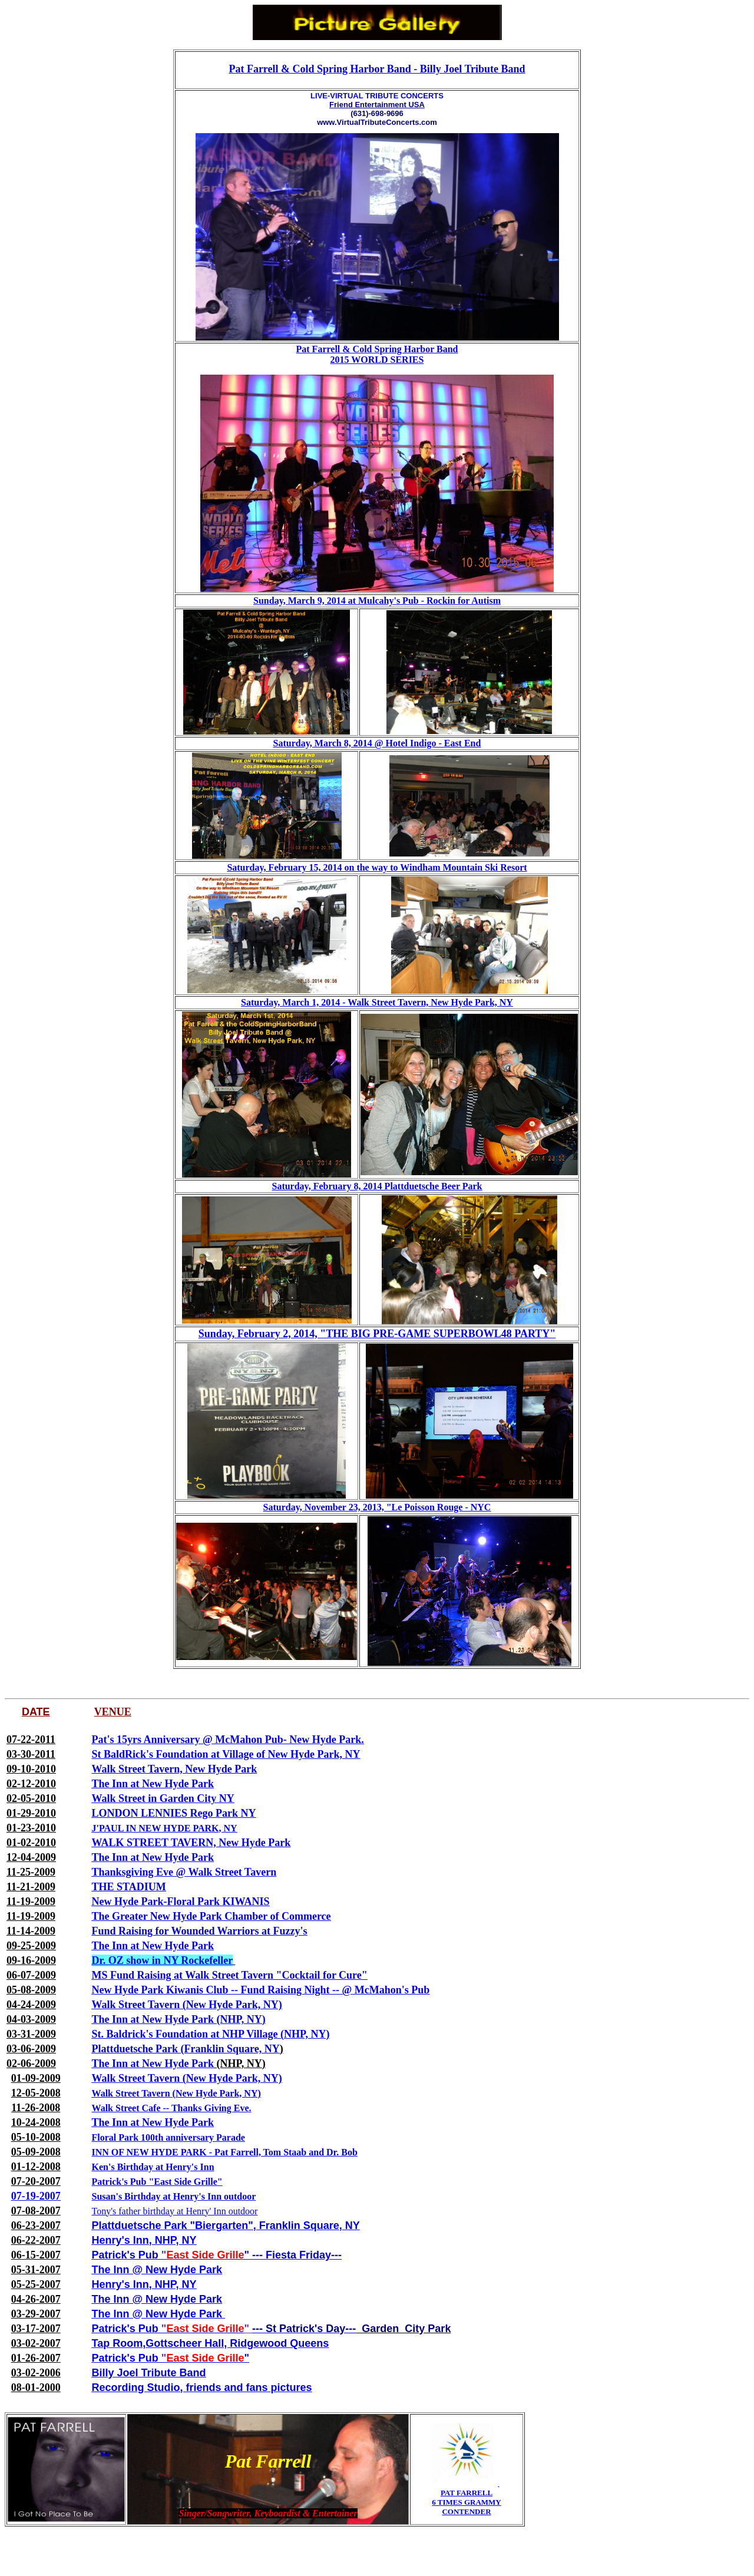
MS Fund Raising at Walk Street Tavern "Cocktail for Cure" (230, 1975)
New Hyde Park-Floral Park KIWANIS (181, 1901)
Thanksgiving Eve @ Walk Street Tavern (184, 1872)
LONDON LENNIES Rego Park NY (174, 1813)
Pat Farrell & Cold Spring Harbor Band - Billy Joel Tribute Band (377, 69)
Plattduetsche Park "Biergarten (170, 2225)
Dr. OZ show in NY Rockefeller (162, 1960)
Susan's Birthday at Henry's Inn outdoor (174, 2196)
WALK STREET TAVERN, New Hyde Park (191, 1842)
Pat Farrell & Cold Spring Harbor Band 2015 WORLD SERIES (377, 354)
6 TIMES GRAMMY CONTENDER (466, 2507)
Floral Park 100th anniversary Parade (168, 2137)
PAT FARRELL (466, 2492)
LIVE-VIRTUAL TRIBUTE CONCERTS (377, 95)
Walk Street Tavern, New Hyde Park (174, 1769)
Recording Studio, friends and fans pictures (202, 2387)
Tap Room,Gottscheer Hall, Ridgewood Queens (210, 2343)
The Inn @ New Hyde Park (157, 2270)
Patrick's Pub (125, 2255)
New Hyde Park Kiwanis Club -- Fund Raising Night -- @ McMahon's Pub (261, 1990)
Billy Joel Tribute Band (149, 2373)
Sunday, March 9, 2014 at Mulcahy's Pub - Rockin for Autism (377, 601)
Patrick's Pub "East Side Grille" (157, 2182)
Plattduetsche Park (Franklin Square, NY (186, 2049)
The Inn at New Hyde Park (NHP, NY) (179, 2019)
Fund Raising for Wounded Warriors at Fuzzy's (199, 1931)
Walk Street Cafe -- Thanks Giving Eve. (172, 2108)
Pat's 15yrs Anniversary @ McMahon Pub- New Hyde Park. (228, 1739)
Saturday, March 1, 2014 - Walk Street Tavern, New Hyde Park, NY (377, 1002)
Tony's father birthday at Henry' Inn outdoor (175, 2211)
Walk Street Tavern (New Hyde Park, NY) (187, 2004)
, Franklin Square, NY (306, 2225)
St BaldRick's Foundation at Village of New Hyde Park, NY (226, 1754)
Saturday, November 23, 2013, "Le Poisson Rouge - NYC (377, 1507)
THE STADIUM (129, 1887)
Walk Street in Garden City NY (163, 1798)
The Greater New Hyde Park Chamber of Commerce (211, 1916)
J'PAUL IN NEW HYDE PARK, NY (164, 1828)
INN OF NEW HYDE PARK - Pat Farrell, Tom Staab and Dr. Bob (225, 2152)
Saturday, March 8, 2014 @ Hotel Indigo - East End (377, 743)
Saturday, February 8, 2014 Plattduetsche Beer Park (377, 1186)
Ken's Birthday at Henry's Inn (153, 2167)
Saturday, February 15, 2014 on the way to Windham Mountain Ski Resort (377, 867)
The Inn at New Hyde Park (153, 1784)
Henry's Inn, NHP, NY (144, 2240)
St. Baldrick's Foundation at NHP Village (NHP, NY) (211, 2034)
